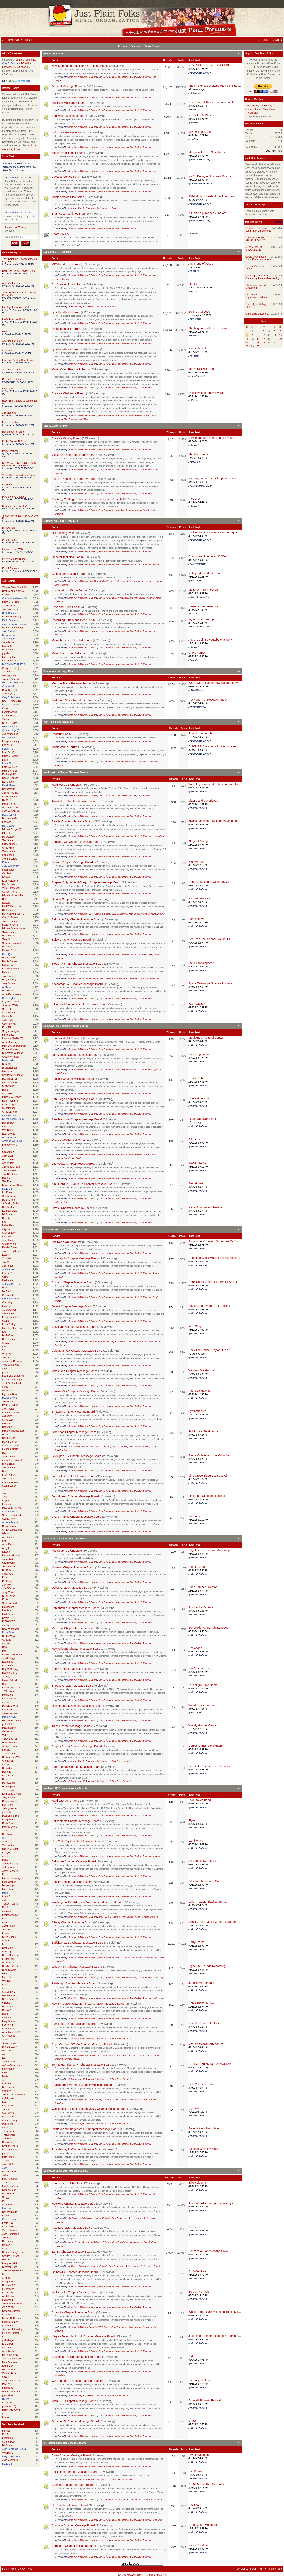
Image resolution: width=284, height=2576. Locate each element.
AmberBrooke (74, 2242)
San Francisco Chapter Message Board (77, 1119)
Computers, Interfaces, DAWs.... (209, 556)
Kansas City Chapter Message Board (75, 1391)
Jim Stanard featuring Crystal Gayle (211, 2203)
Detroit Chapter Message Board (72, 1306)
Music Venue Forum (64, 747)
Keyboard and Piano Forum (69, 590)
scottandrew (158, 836)
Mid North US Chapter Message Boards (65, 1229)
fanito (100, 1917)
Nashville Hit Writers (201, 115)
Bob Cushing (74, 1446)
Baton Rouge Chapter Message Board (76, 1766)
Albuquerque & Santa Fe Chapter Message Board (83, 1183)
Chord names (197, 652)
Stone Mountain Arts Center (206, 2043)
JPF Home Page (10, 40)
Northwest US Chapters (67, 784)
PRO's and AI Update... (14, 496)
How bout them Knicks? (14, 506)
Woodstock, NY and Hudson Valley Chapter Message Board (90, 2108)
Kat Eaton (7, 484)
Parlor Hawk (196, 918)
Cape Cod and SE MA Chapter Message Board (82, 2044)
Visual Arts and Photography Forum (74, 454)
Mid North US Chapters (66, 1241)
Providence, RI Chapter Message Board (77, 2149)
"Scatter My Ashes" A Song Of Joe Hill (20, 517)
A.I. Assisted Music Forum (68, 284)
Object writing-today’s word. (206, 392)
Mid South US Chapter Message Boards (65, 1538)
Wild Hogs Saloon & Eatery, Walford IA (213, 784)
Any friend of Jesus (12, 283)
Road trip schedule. (200, 733)
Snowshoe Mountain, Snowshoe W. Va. (213, 1241)
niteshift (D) (77, 1158)
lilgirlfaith (157, 1069)
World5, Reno (197, 1163)
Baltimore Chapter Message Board (74, 1861)
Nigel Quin (84, 419)
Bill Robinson (74, 2218)
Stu (154, 171)
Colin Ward (94, 581)
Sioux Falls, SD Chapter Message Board (77, 963)
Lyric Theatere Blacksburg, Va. (207, 1901)
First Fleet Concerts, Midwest (207, 1495)
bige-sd (71, 978)
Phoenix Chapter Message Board (73, 1078)
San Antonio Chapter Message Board (75, 1607)
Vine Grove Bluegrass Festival (207, 1475)
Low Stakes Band (199, 1800)
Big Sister (194, 2108)
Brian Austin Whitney (78, 77)
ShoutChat (8, 156)
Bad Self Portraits (199, 898)
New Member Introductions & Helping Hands (80, 65)
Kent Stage (195, 1326)
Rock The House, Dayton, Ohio (18, 271)
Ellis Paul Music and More (205, 1881)
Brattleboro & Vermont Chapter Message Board (82, 2084)
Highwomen (8, 527)
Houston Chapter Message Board (73, 1567)
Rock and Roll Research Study (208, 699)
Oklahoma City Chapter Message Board (77, 1705)
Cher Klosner (95, 914)
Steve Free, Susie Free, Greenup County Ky (19, 294)
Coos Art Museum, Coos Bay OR (209, 881)
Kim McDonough (71, 2059)
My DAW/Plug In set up (203, 589)
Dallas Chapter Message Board (72, 1587)
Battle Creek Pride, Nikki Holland (209, 1305)
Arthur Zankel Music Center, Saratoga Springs (217, 1921)
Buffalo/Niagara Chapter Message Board (77, 1942)
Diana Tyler (94, 1341)
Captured (7, 350)
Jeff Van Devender (123, 598)
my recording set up (201, 619)
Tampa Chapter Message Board (72, 2251)
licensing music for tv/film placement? (212, 478)
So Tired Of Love (11, 369)
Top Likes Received (13, 2424)
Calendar (136, 46)
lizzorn (67, 1450)
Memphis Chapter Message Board (73, 1628)
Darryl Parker (196, 1942)
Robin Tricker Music (201, 2003)
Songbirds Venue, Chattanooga (208, 1627)
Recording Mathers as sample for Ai (19, 402)
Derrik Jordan (95, 2099)
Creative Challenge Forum (68, 393)
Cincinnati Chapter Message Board (74, 1432)
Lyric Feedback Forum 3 (67, 349)
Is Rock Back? (9, 540)
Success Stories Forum (67, 176)
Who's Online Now (12, 53)
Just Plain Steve (144, 954)
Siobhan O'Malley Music (203, 2148)
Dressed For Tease (12, 379)
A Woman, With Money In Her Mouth (211, 437)
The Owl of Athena (200, 454)
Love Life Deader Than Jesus (17, 360)
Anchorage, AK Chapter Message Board (77, 984)
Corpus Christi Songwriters (205, 1745)
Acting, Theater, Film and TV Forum (74, 478)
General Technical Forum (68, 557)
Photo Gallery (60, 233)
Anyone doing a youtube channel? (210, 639)
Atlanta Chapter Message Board (72, 2227)
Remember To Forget (13, 431)
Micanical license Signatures (206, 152)
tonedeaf (59, 1277)
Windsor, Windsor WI (201, 1370)
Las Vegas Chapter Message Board (74, 1163)
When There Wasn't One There (18, 475)
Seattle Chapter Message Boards (73, 821)
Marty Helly (158, 1977)
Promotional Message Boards (60, 671)
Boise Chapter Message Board (71, 939)
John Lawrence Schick (125, 77)
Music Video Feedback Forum (71, 369)
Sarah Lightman (198, 1054)
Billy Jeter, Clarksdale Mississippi (209, 1550)
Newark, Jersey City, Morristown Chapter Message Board (88, 2003)
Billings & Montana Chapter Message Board (79, 1004)
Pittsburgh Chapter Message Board (74, 1983)
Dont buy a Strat (10, 422)
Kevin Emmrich (144, 77)
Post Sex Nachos (199, 1390)
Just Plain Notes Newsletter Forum (74, 700)
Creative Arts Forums (55, 426)
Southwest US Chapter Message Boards (65, 1026)
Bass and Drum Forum (66, 607)
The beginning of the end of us (207, 328)
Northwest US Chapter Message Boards (65, 772)
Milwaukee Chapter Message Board (74, 1371)
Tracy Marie (60, 1345)
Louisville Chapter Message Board (73, 1476)
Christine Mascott (97, 2055)
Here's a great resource (203, 606)
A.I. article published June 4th (207, 213)
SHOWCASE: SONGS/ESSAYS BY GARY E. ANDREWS (19, 464)
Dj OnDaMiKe (197, 2271)
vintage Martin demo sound (205, 573)
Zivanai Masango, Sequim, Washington (213, 820)
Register (263, 40)
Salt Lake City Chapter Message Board (76, 919)
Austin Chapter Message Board (72, 1668)
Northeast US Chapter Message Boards (65, 1788)
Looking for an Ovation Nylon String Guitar (215, 532)
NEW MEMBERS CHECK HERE (209, 65)
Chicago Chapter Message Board (73, 1282)
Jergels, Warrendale (201, 1982)
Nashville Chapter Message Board (73, 2203)
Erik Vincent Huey (199, 1668)
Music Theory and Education (70, 653)
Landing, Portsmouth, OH (15, 307)
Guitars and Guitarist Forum (69, 573)
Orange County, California (68, 1139)
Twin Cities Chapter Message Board (75, 801)
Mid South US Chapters (67, 1550)
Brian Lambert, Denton (202, 1587)
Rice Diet (194, 498)
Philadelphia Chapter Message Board (75, 1821)
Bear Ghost (195, 1183)
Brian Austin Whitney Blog (68, 213)
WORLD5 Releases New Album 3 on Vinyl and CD (220, 682)
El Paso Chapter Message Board (72, 1685)
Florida (5, 331)
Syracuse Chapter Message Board (74, 2023)
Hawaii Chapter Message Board (72, 1207)
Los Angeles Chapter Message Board (75, 1054)
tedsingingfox (61, 1202)
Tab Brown (195, 2227)
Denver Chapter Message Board (72, 862)
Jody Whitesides (123, 762)
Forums (28, 40)
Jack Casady (196, 1003)
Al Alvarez (73, 2266)
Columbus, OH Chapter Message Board (77, 1350)
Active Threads (152, 46)
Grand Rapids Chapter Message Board (76, 1516)
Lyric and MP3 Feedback (57, 252)
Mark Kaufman (71, 419)
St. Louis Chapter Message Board (73, 1411)
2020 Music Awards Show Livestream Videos (217, 196)
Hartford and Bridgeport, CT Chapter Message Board (85, 2129)
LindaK (67, 1158)
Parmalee (194, 1516)
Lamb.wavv (8, 388)
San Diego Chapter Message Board (74, 1099)
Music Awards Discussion (68, 197)
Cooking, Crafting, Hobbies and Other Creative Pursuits (87, 499)
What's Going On (11, 252)
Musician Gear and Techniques (60, 521)
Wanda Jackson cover (202, 1705)
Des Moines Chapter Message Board (75, 1496)
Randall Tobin (61, 1073)
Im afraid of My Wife (12, 549)
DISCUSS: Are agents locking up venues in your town (222, 746)
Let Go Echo (196, 1078)
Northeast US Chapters (66, 1800)
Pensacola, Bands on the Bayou (208, 2251)
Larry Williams (61, 585)
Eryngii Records (10, 568)
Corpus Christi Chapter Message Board (77, 1746)
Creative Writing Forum (66, 438)
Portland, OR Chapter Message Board (76, 841)
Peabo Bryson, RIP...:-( (14, 441)
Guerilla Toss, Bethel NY (204, 2023)
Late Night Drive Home (202, 1685)
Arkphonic (194, 1139)
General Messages (53, 53)
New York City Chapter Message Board (76, 1841)
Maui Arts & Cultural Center (205, 1037)
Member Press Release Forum (71, 683)
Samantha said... (199, 348)
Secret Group (196, 1566)
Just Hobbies (9, 412)
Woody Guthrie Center (202, 1725)
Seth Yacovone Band (201, 2084)
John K (118, 1957)
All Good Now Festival (202, 1860)
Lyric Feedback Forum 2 (67, 328)
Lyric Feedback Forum (66, 312)
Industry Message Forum (67, 132)
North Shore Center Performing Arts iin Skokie (217, 1281)
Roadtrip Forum (62, 734)
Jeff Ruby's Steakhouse (203, 1431)
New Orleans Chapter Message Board (76, 1648)
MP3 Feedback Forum (66, 264)
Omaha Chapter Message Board (72, 899)
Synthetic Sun (197, 1411)
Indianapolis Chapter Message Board (75, 1258)
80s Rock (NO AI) (199, 131)
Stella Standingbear (201, 963)
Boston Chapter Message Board (72, 1881)
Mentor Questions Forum (67, 152)
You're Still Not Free (201, 368)
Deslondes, (195, 1648)
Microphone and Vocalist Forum (72, 640)
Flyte (191, 1820)
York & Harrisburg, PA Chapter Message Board (81, 2064)
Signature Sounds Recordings (207, 1966)
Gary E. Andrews (106, 77)
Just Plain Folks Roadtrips (58, 721)
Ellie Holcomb (197, 2182)
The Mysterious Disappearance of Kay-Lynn (19, 260)
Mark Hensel (158, 1998)
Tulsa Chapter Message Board (71, 1726)
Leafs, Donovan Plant (13, 319)
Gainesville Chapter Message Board (75, 2271)
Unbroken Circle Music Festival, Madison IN (216, 1257)
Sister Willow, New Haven (204, 2128)
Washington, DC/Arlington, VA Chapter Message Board (87, 1902)
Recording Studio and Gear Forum (74, 620)
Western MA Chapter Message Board (75, 1966)
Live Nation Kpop (199, 1098)
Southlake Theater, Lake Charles (209, 1766)
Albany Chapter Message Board (72, 1922)
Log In (277, 40)
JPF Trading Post (63, 533)
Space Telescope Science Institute (210, 983)
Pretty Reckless (10, 451)
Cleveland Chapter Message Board (74, 1326)
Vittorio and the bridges (203, 800)
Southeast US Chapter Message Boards (65, 2171)
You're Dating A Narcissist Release (210, 176)
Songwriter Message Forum (69, 115)
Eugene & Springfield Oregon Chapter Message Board (86, 882)
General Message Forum (67, 86)
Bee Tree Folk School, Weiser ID (209, 939)
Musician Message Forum (68, 102)
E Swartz (93, 77)
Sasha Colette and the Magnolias (209, 1455)
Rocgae (156, 1856)
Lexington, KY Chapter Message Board (76, 1456)
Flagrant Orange (198, 841)
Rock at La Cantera (200, 1607)
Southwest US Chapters (67, 1038)
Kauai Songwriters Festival (205, 1207)
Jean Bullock (121, 415)
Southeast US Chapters (67, 2183)
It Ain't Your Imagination (14, 559)
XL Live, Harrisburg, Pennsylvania (210, 2064)
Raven (156, 1273)
